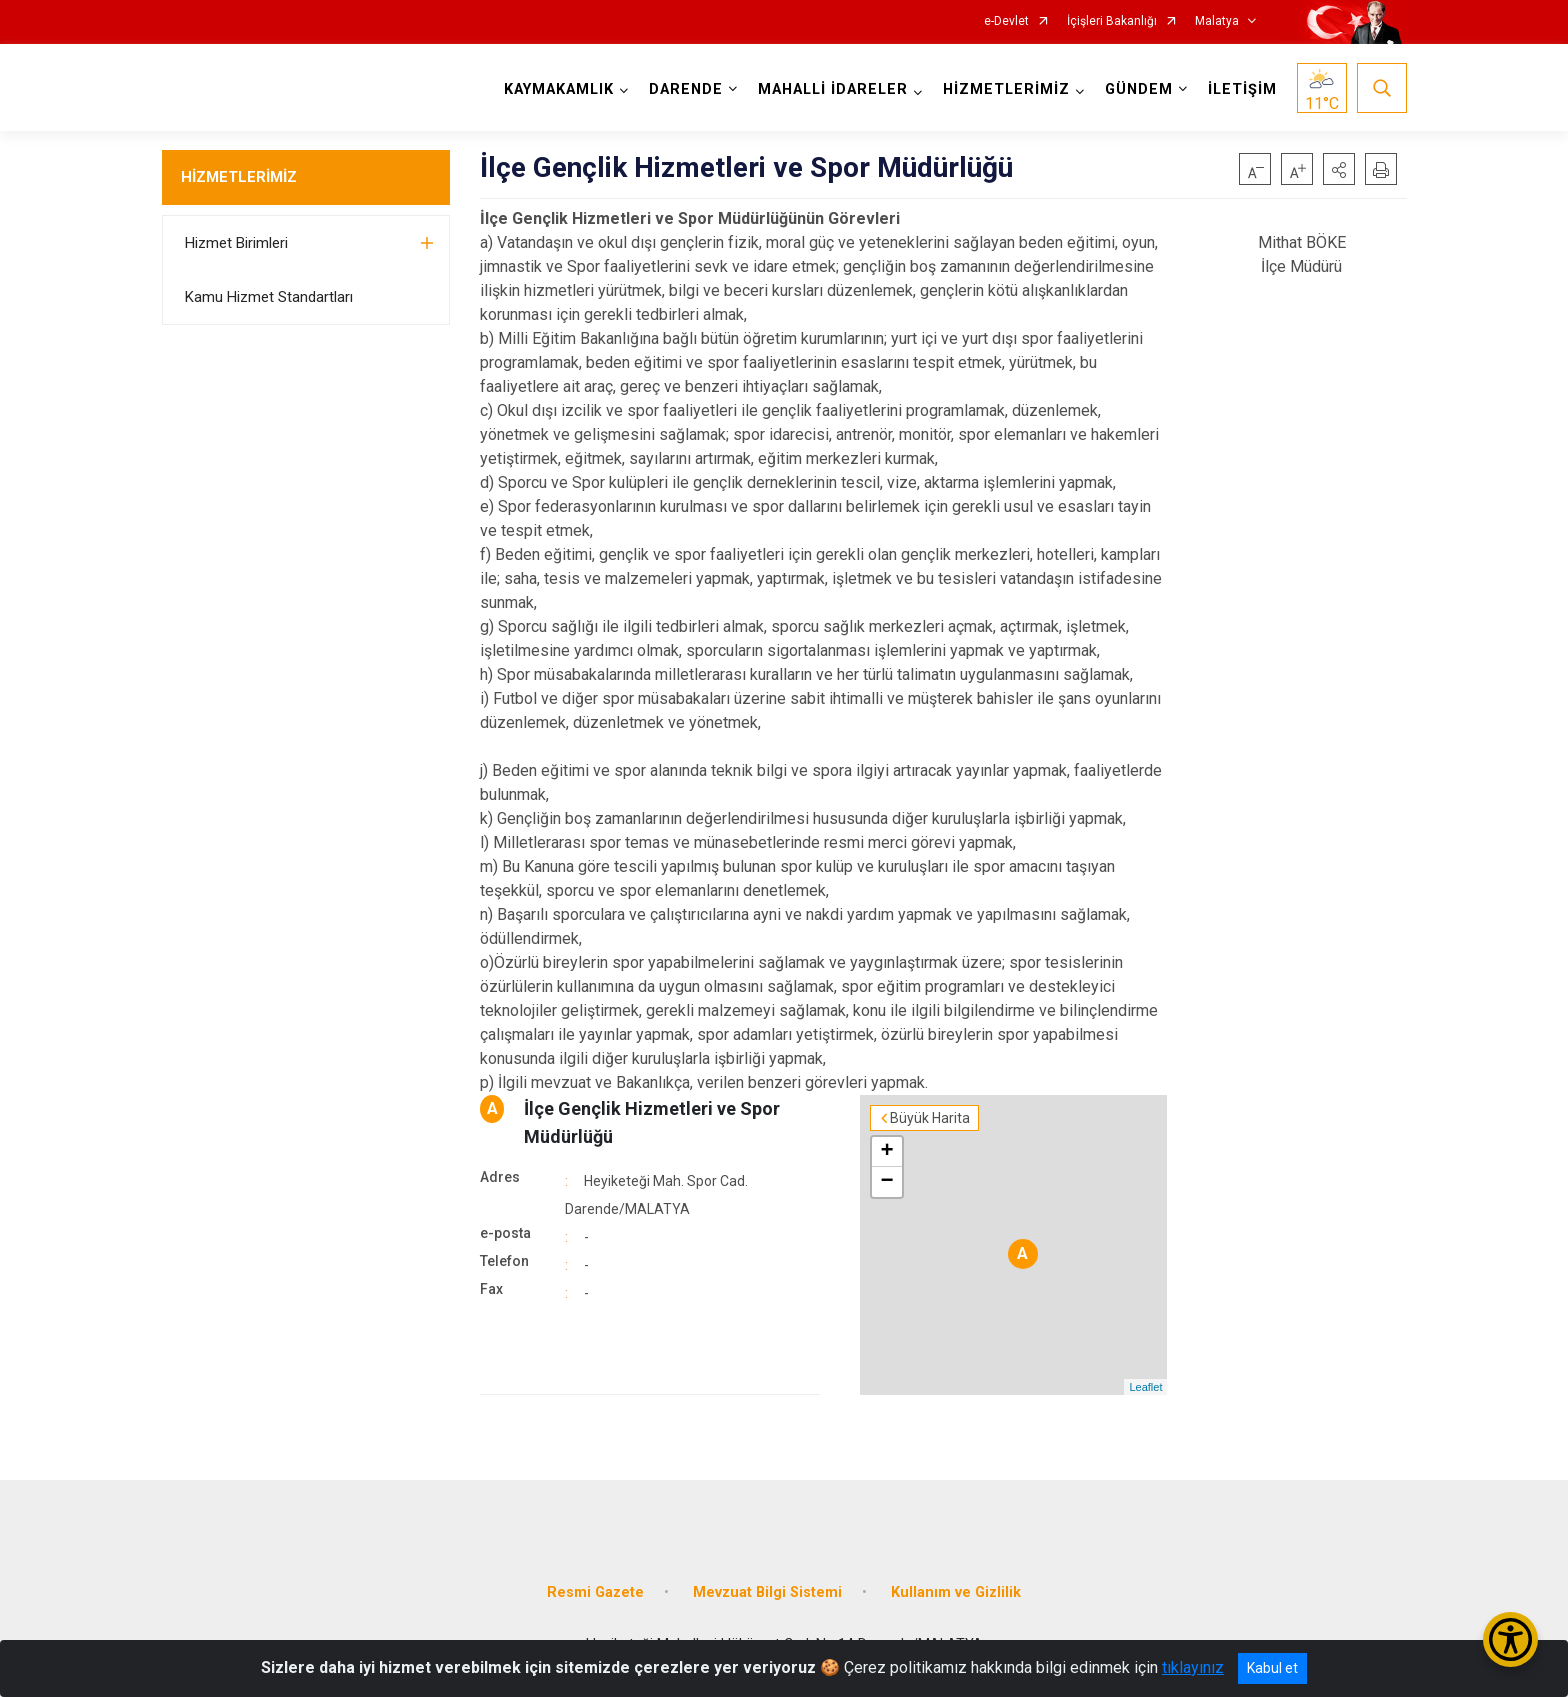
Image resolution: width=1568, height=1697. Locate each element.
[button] (1339, 169)
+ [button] (887, 1152)
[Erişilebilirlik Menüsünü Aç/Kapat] (1510, 1639)
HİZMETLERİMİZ (239, 177)
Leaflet (1145, 1387)
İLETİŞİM (1242, 89)
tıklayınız (1193, 1667)
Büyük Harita (930, 1118)
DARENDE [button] (686, 89)
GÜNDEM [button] (1139, 89)
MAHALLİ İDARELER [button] (833, 89)
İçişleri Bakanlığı (1112, 21)
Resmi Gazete (595, 1592)
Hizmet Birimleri (236, 243)
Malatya (1217, 21)
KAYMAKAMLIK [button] (559, 89)
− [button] (887, 1182)
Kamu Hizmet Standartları (269, 297)
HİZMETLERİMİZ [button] (1006, 89)
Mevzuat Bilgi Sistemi (767, 1592)
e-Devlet (1006, 21)
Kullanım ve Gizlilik (956, 1592)
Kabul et (1272, 1668)
